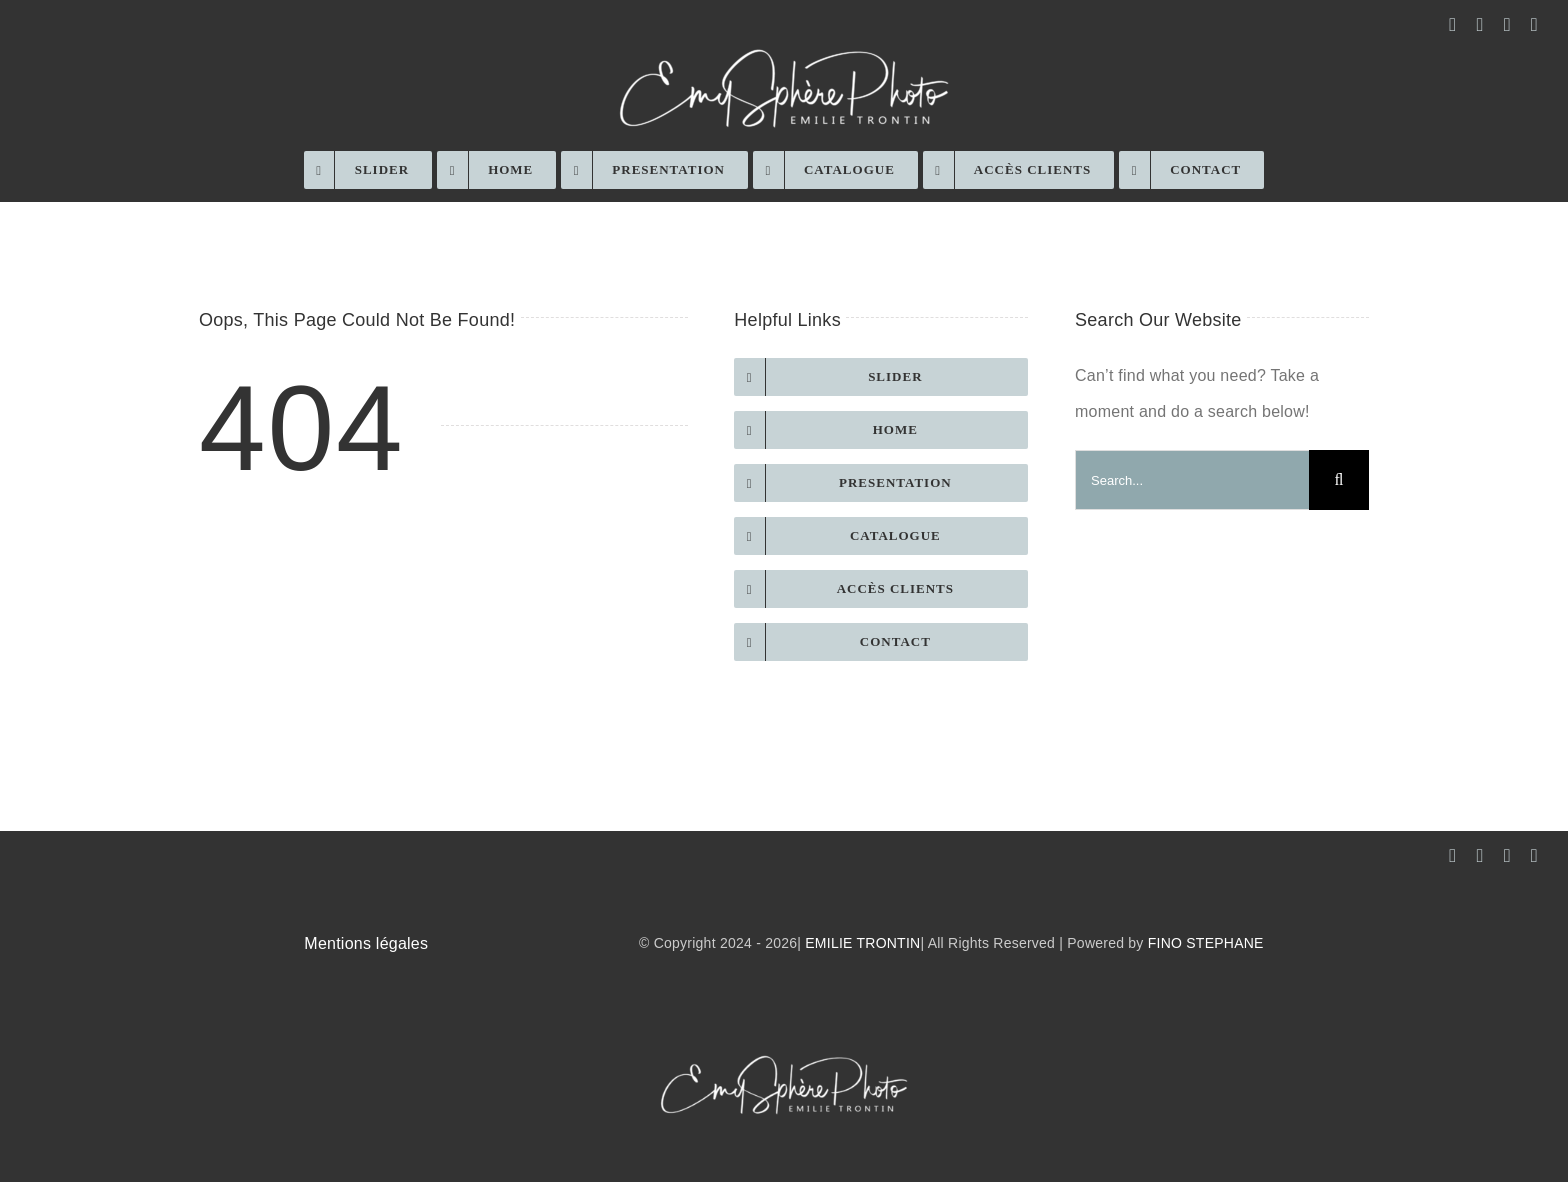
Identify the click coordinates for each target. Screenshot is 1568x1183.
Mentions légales (366, 943)
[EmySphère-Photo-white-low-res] (784, 46)
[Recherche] (1339, 480)
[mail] (1507, 24)
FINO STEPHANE (1206, 943)
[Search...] (1192, 480)
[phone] (1534, 24)
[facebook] (1452, 24)
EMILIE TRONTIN (862, 943)
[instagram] (1479, 24)
